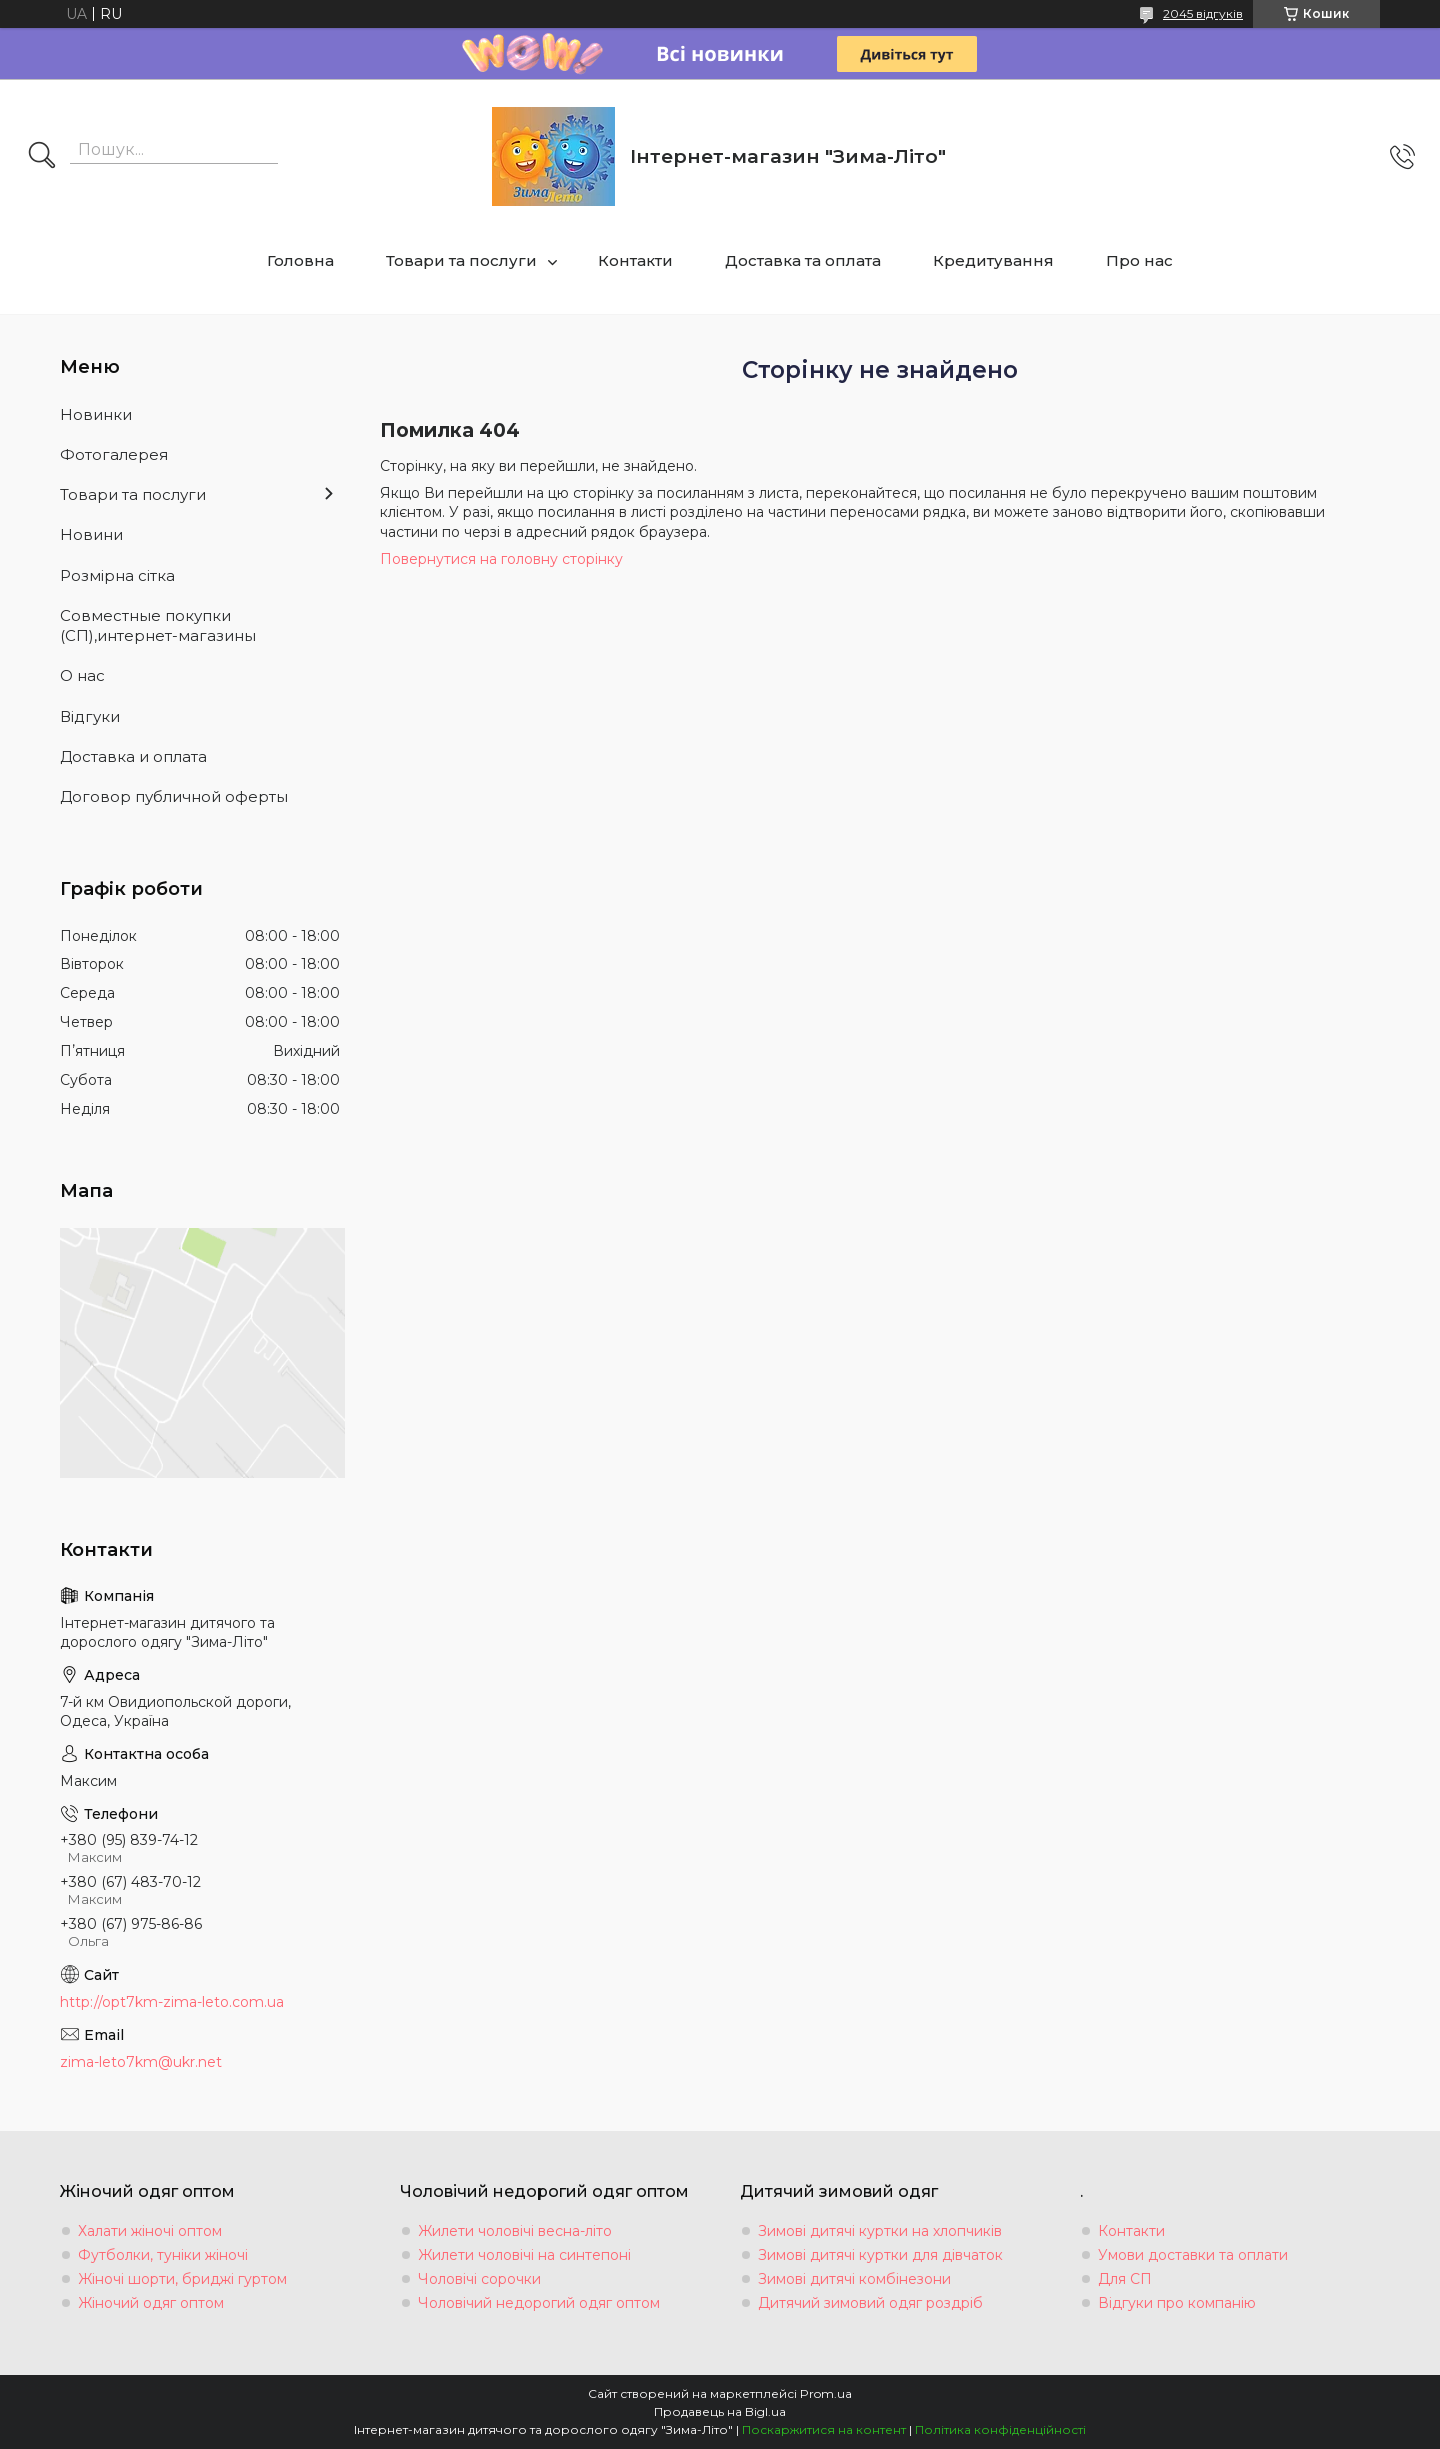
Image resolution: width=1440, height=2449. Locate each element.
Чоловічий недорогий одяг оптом (539, 2303)
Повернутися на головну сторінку (501, 559)
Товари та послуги (461, 260)
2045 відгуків (1203, 13)
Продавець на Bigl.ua (720, 2411)
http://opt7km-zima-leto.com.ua (172, 2002)
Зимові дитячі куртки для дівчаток (880, 2255)
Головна (300, 260)
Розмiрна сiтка (117, 575)
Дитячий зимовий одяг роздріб (870, 2303)
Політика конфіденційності (1000, 2429)
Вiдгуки (90, 716)
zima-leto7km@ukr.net (141, 2062)
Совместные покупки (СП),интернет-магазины (158, 625)
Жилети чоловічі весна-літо (515, 2231)
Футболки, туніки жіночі (163, 2255)
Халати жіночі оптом (150, 2231)
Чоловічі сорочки (479, 2279)
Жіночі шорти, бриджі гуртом (182, 2279)
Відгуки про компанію (1177, 2303)
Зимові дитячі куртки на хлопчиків (880, 2231)
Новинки (96, 414)
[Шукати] (42, 157)
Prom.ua (826, 2393)
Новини (91, 534)
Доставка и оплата (133, 756)
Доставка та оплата (803, 260)
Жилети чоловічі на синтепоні (524, 2255)
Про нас (1139, 260)
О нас (82, 675)
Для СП (1125, 2279)
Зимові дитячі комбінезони (854, 2279)
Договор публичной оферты (174, 796)
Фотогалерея (114, 454)
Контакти (635, 260)
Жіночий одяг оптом (151, 2303)
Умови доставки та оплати (1193, 2255)
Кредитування (993, 260)
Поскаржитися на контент (824, 2429)
